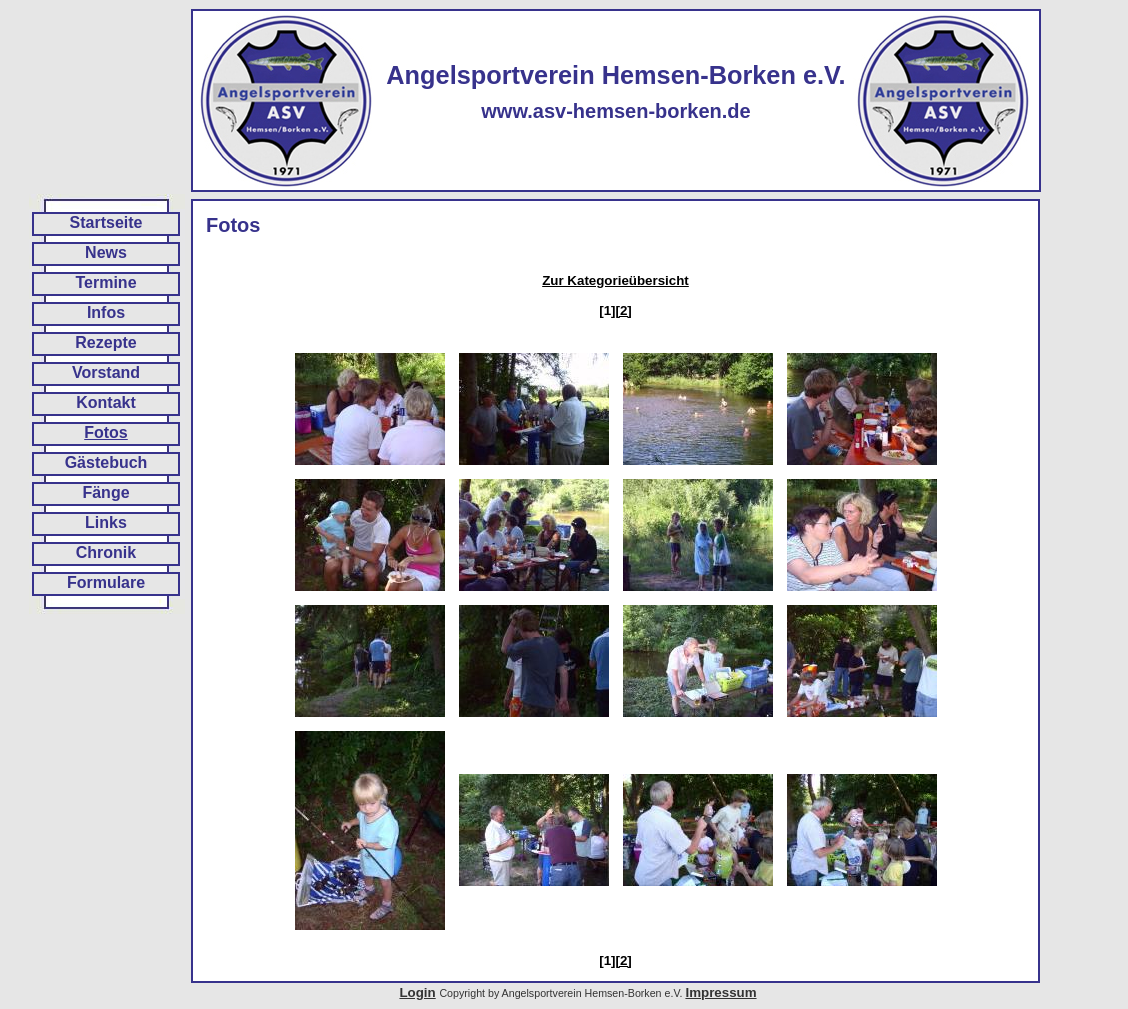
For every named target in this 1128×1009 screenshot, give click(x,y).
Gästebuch (106, 462)
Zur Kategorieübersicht (615, 280)
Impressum (720, 992)
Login (417, 992)
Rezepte (105, 342)
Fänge (105, 492)
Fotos (106, 432)
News (106, 252)
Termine (105, 282)
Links (106, 522)
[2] (624, 310)
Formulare (106, 582)
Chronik (106, 552)
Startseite (106, 222)
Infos (106, 312)
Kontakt (106, 402)
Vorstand (106, 372)
